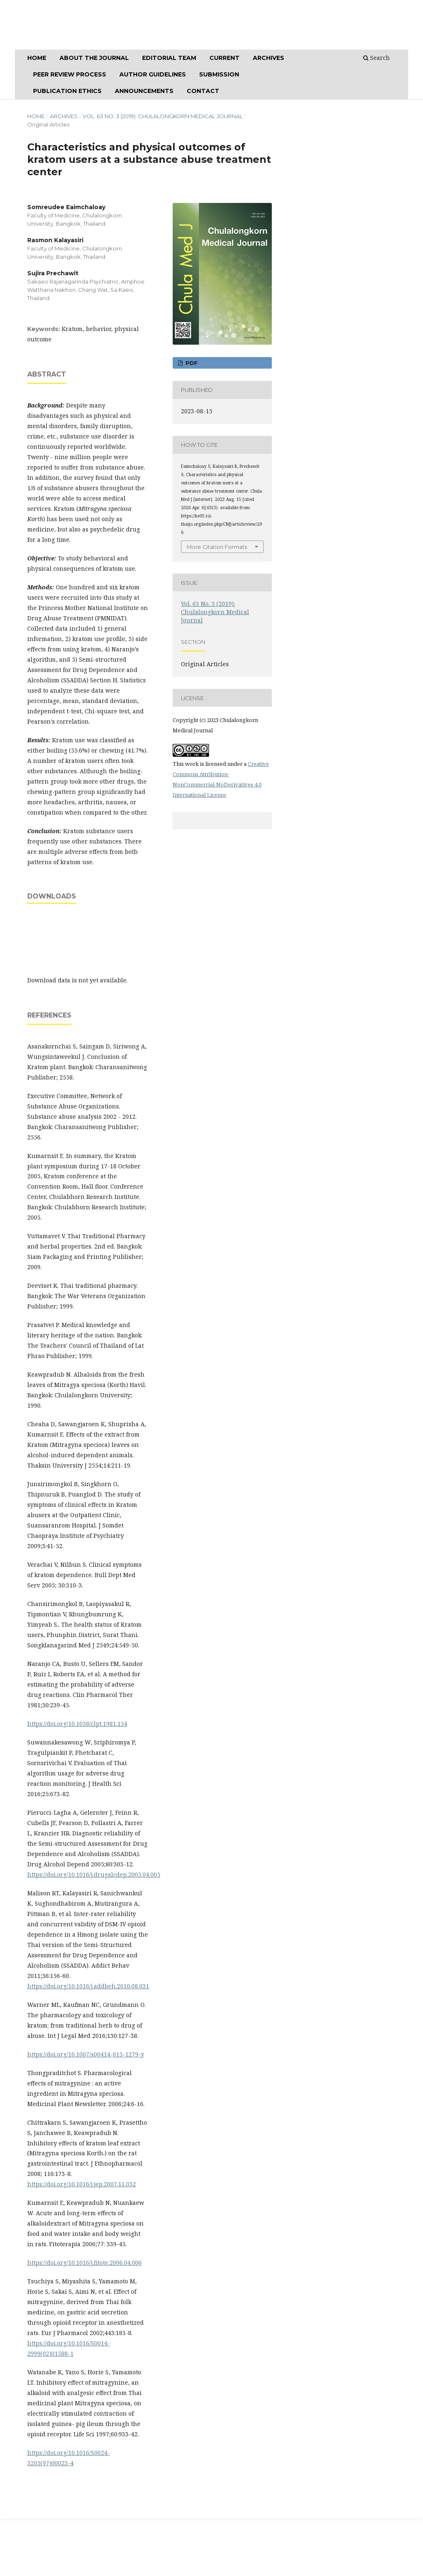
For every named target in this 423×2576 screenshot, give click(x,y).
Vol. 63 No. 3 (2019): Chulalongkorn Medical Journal (162, 116)
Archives (64, 116)
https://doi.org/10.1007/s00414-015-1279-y (85, 2054)
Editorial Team (169, 58)
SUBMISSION (219, 74)
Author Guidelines (152, 74)
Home (36, 58)
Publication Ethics (67, 91)
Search (376, 58)
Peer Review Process (69, 74)
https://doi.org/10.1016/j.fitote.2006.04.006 (84, 2262)
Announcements (144, 91)
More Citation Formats (217, 546)
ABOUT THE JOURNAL (94, 58)
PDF (191, 363)
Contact (203, 91)
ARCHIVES (268, 58)
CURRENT (224, 58)
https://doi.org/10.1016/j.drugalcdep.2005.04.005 (93, 1874)
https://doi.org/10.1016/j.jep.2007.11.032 (81, 2184)
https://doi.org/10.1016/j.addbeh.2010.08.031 (88, 1986)
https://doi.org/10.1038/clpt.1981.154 (77, 1724)
